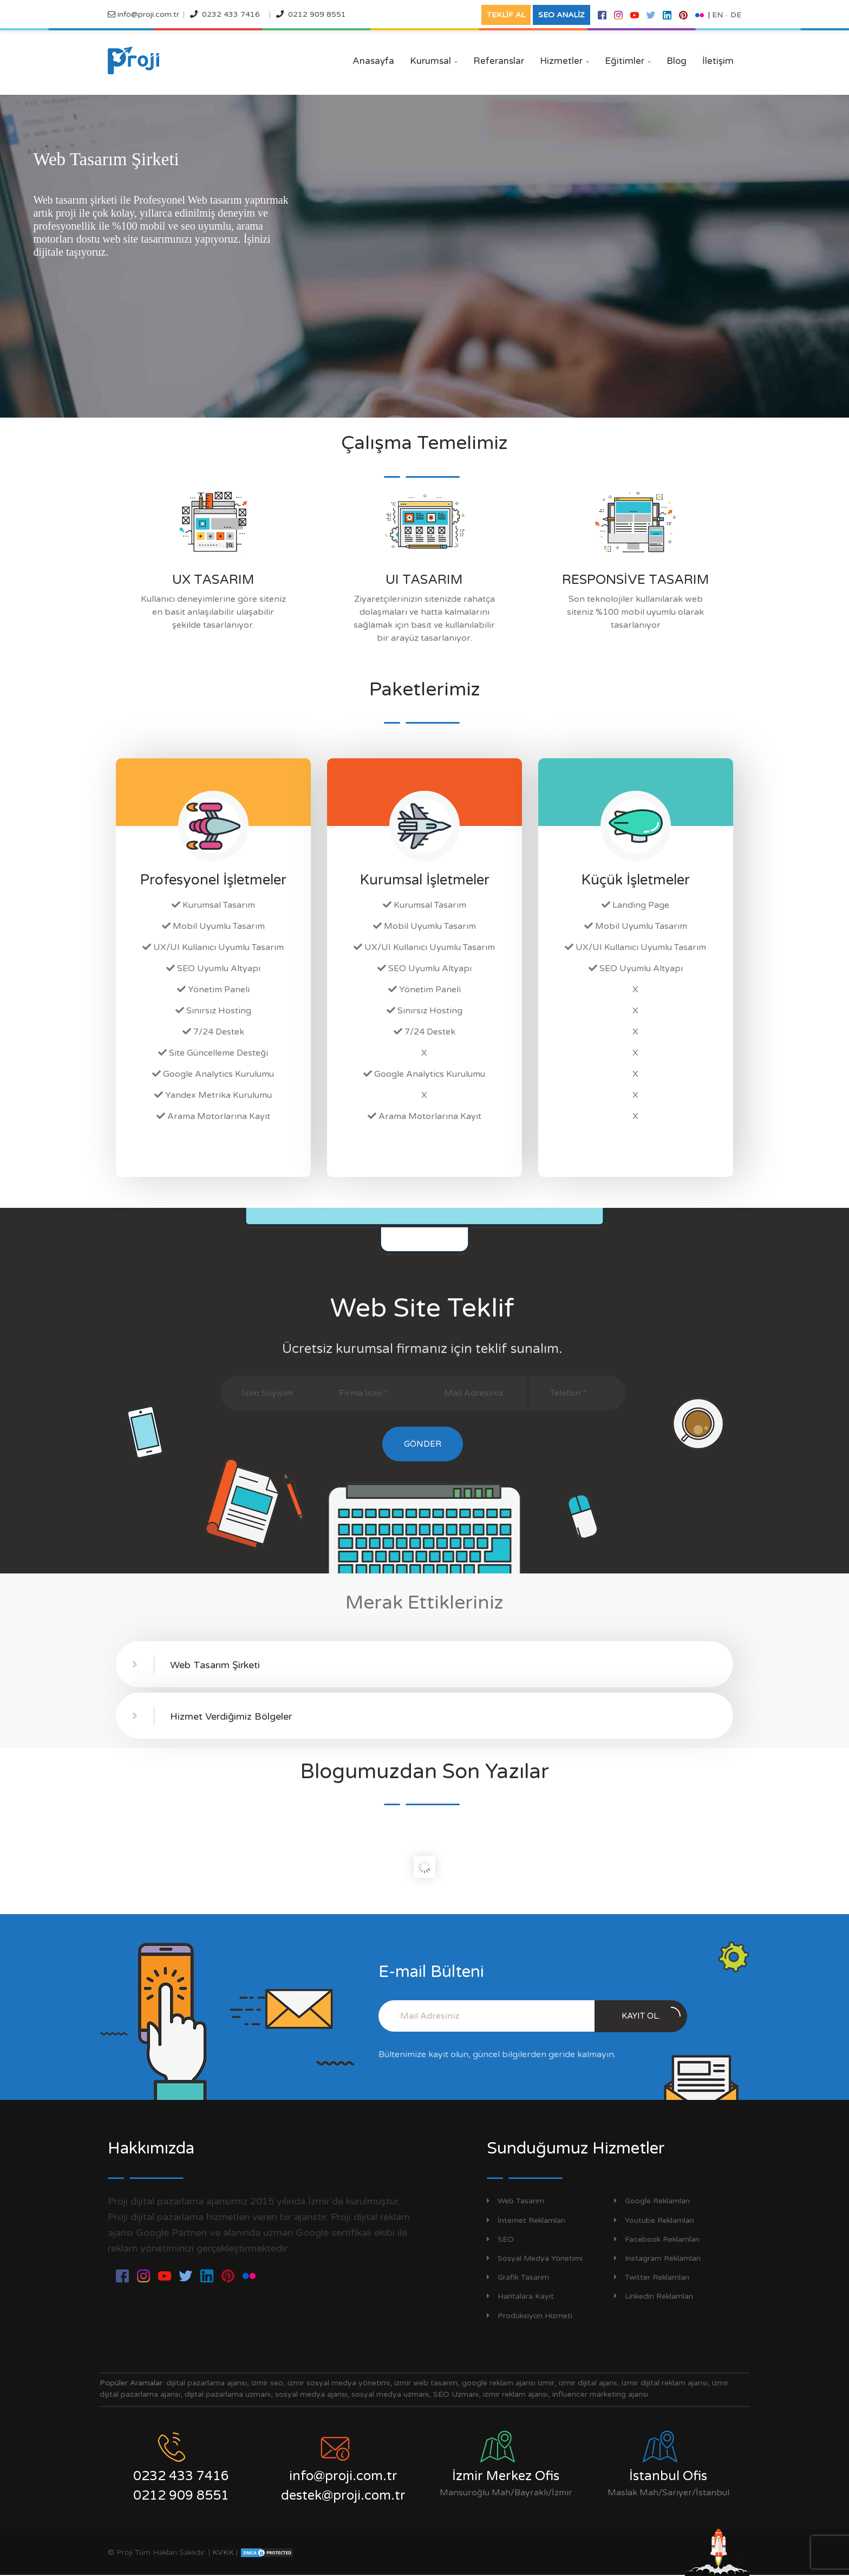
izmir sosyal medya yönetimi (339, 2383)
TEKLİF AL (506, 14)
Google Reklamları (652, 2201)
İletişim (718, 61)
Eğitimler (628, 61)
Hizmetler (564, 61)
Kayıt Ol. (651, 2014)
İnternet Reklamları (526, 2220)
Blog (677, 61)
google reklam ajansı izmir (508, 2383)
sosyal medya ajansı (311, 2394)
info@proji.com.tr (147, 14)
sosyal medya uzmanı (390, 2394)
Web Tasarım (515, 2201)
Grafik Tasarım (518, 2277)
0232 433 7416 (231, 14)
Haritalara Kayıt (520, 2296)
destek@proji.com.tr (343, 2495)
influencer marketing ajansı (600, 2394)
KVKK (223, 2552)
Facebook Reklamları (657, 2239)
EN (717, 14)
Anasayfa (373, 61)
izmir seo (267, 2383)
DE (735, 14)
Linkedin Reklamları (653, 2296)
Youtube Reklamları (654, 2220)
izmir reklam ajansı (515, 2394)
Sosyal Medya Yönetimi (535, 2258)
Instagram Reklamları (657, 2258)
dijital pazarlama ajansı (206, 2383)
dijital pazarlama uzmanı (228, 2394)
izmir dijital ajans (588, 2383)
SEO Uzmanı (456, 2394)
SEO (500, 2239)
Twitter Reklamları (651, 2277)
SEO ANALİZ (561, 14)
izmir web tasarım (426, 2383)
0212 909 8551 (317, 14)
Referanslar (498, 61)
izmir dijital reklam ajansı (665, 2383)
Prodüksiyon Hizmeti (529, 2315)
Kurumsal (434, 61)
